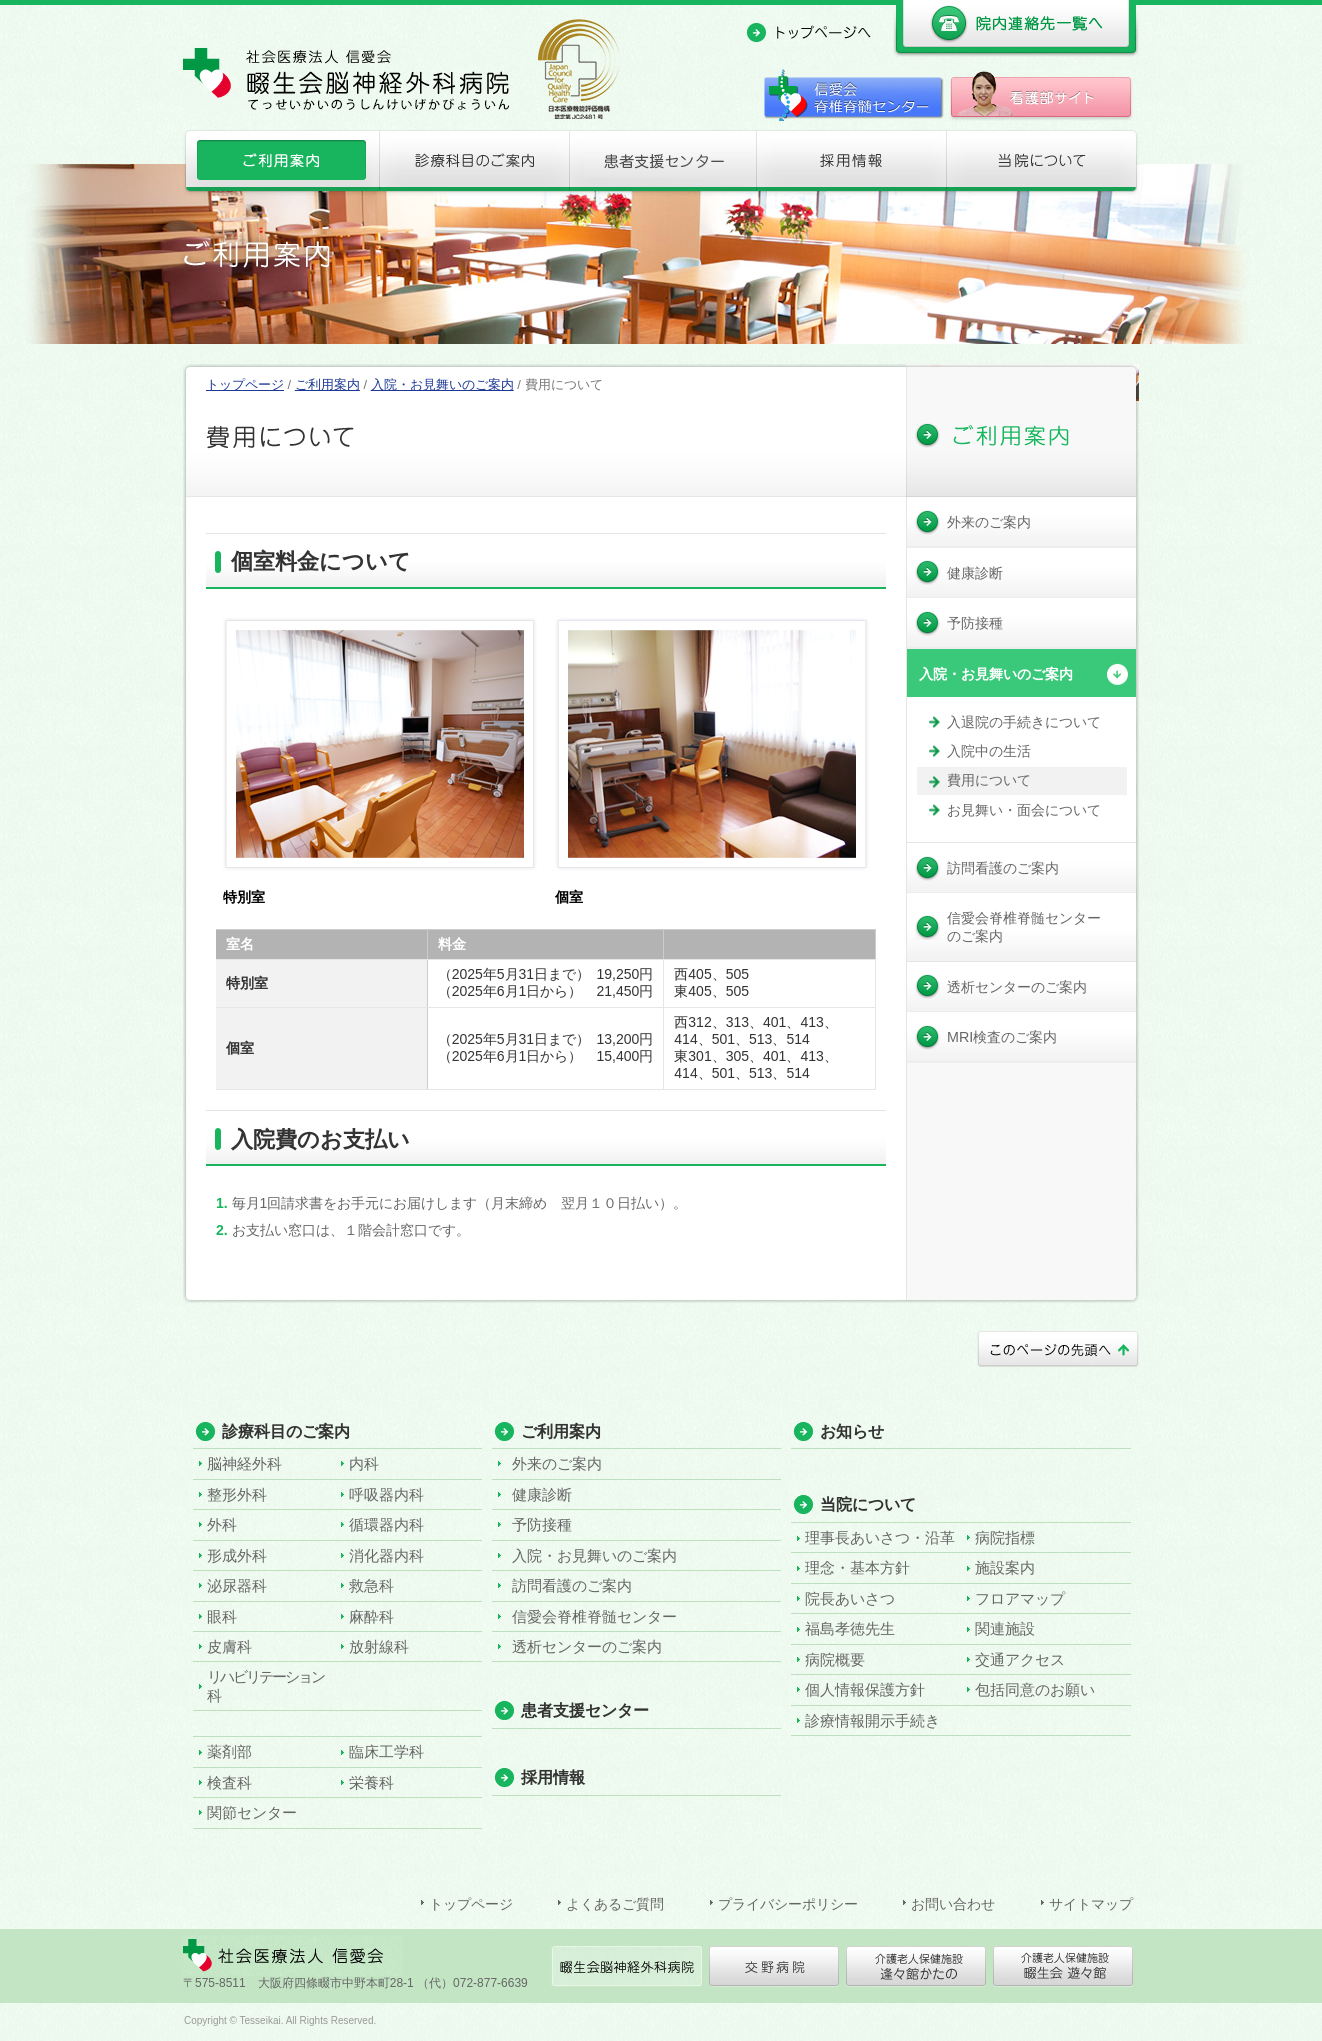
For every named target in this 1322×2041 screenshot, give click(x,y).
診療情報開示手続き (872, 1720)
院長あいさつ (850, 1598)
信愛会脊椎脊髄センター (594, 1616)
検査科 (229, 1782)
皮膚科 (229, 1646)
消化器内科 (386, 1555)
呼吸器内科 (386, 1494)
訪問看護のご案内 (572, 1585)
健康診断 (542, 1494)
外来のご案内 (557, 1463)
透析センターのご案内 (587, 1646)
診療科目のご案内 (471, 165)
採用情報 (851, 165)
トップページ (245, 384)
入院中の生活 (989, 751)
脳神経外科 (244, 1463)
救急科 (371, 1585)
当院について (1042, 165)
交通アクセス (1020, 1659)
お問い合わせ (953, 1904)
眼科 (222, 1616)
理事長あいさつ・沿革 (880, 1537)
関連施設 (1005, 1628)
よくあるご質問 (615, 1904)
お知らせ (852, 1431)
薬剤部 (229, 1751)
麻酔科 (371, 1616)
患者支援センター (661, 165)
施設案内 (1005, 1567)
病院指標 (1005, 1537)
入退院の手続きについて (1024, 722)
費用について (989, 780)
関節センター (252, 1812)
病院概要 (835, 1659)
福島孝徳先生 (850, 1628)
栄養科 (371, 1782)
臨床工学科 (386, 1751)
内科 (364, 1463)
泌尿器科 (237, 1585)
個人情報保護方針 (865, 1689)
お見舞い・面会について (1024, 810)
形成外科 (237, 1555)
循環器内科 (386, 1524)
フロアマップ (1020, 1598)
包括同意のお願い (1035, 1689)
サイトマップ (1091, 1904)
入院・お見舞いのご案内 (442, 384)
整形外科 (237, 1494)
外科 (222, 1524)
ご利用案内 (279, 165)
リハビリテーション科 (265, 1685)
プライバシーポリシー (788, 1904)
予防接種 (542, 1524)
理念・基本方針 (857, 1567)
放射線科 (379, 1646)
